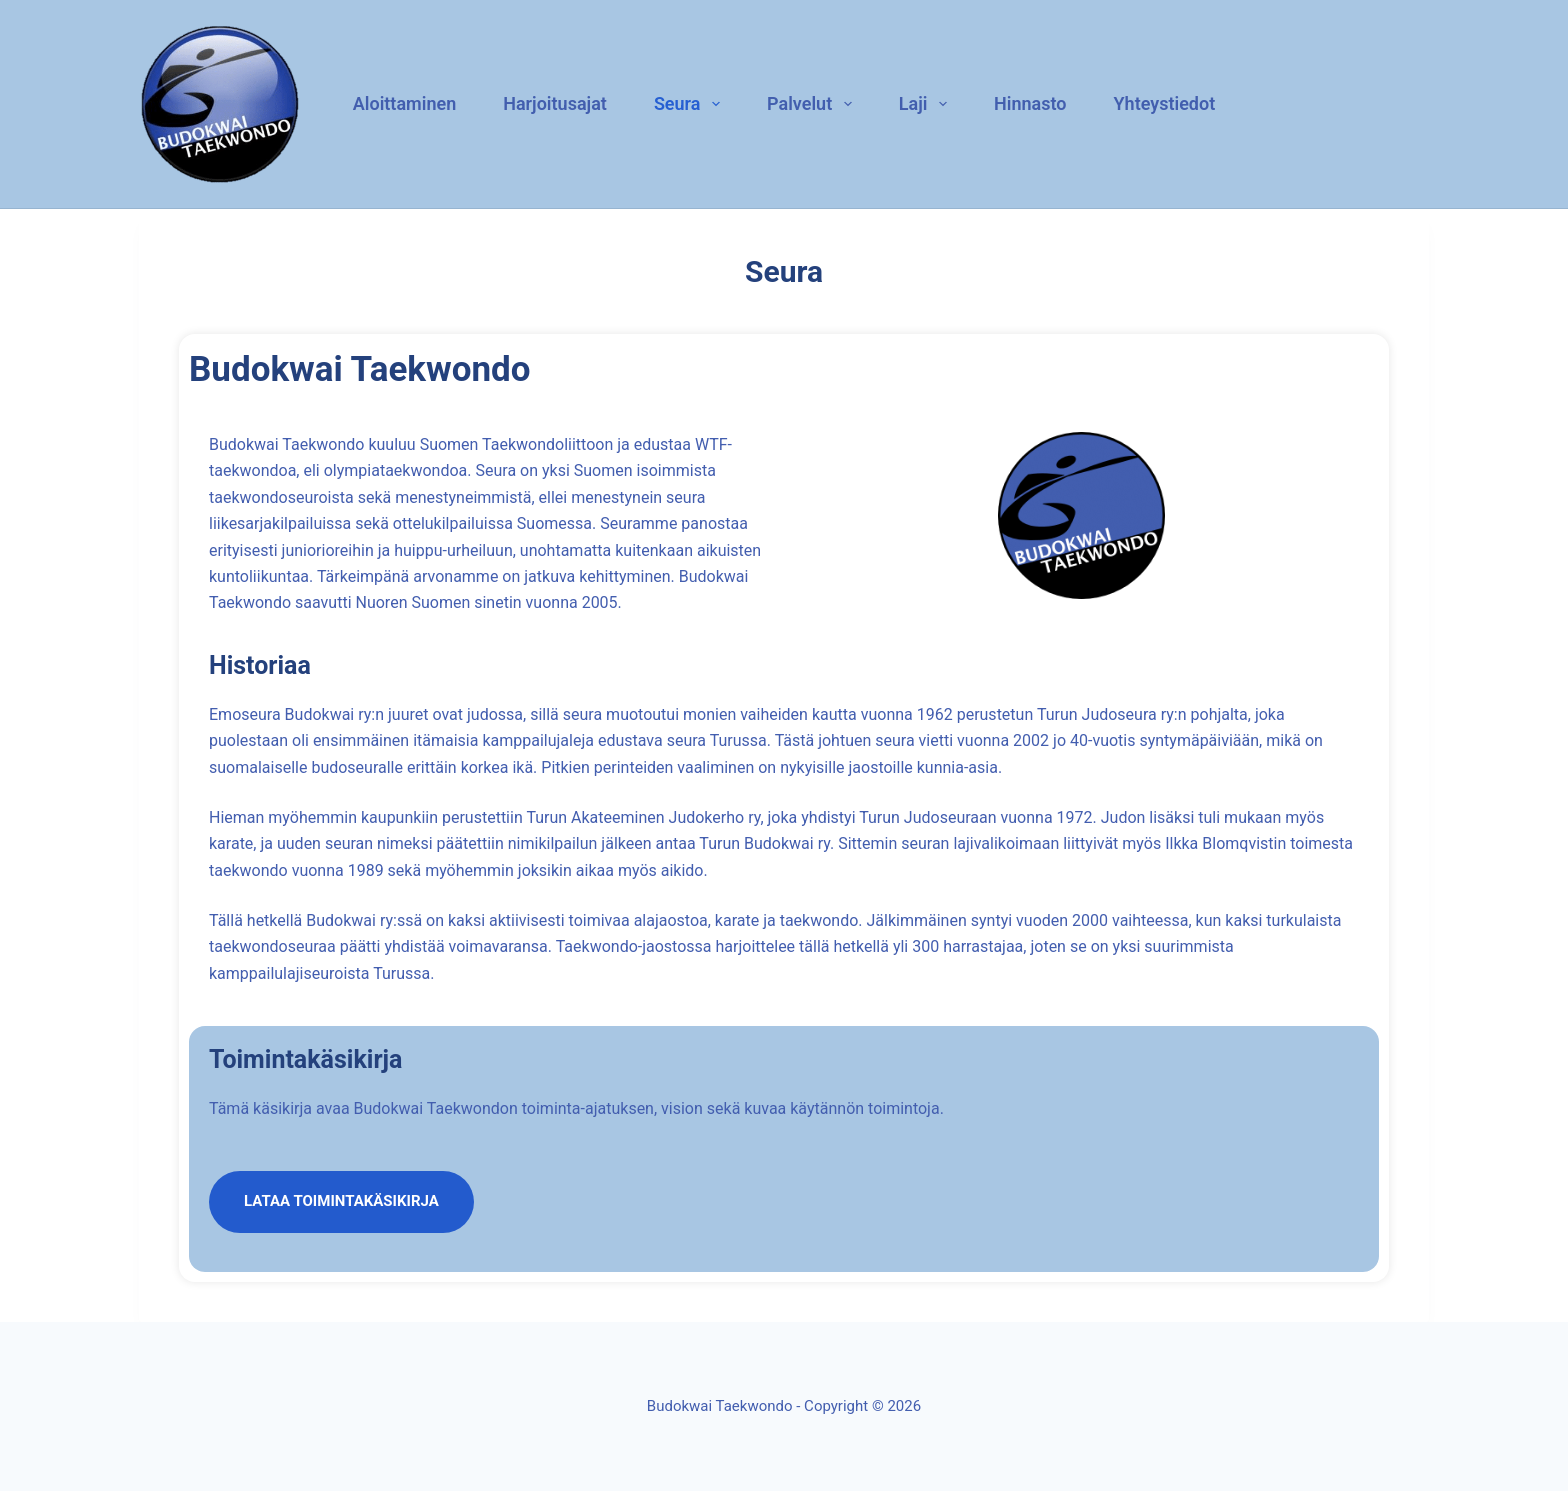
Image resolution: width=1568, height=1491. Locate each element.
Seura (690, 104)
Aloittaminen (404, 103)
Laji (926, 104)
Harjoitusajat (555, 103)
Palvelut (812, 104)
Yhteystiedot (1165, 103)
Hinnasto (1030, 103)
